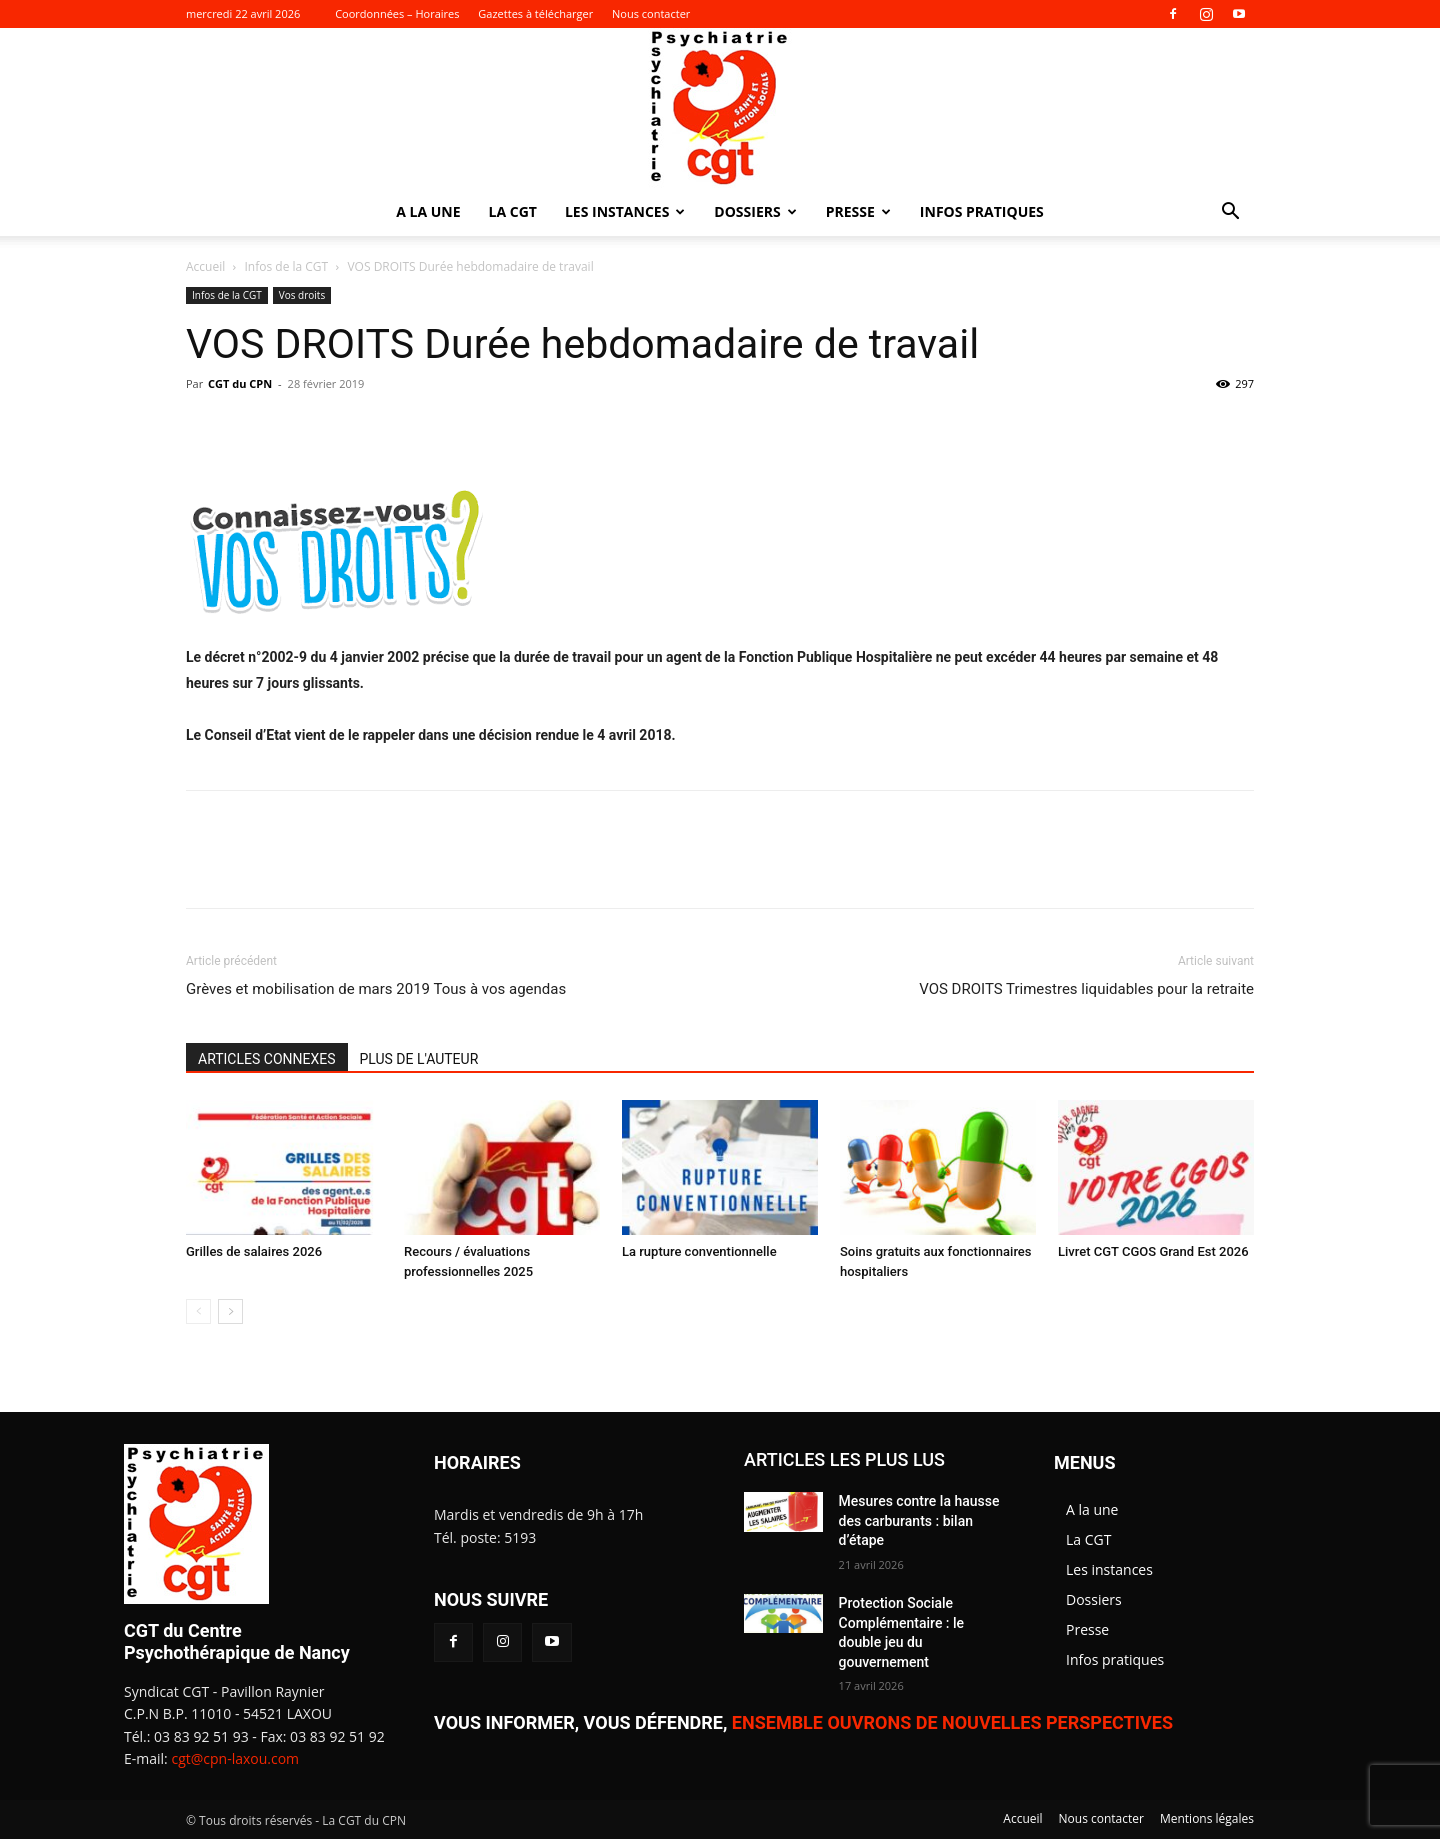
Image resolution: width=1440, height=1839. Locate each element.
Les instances (625, 211)
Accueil (205, 266)
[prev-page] (198, 1311)
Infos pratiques (982, 211)
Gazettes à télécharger (535, 13)
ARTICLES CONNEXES (267, 1059)
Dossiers (755, 211)
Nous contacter (651, 13)
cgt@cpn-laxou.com (235, 1758)
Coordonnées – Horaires (397, 13)
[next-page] (230, 1311)
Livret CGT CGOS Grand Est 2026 (1153, 1251)
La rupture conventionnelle (699, 1251)
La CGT (513, 211)
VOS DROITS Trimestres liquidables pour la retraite (1086, 989)
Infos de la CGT (287, 266)
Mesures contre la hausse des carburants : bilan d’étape (919, 1520)
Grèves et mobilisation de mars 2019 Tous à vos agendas (376, 989)
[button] (1230, 213)
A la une (428, 211)
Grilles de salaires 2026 (254, 1251)
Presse (858, 211)
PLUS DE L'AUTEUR (419, 1059)
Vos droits (302, 295)
